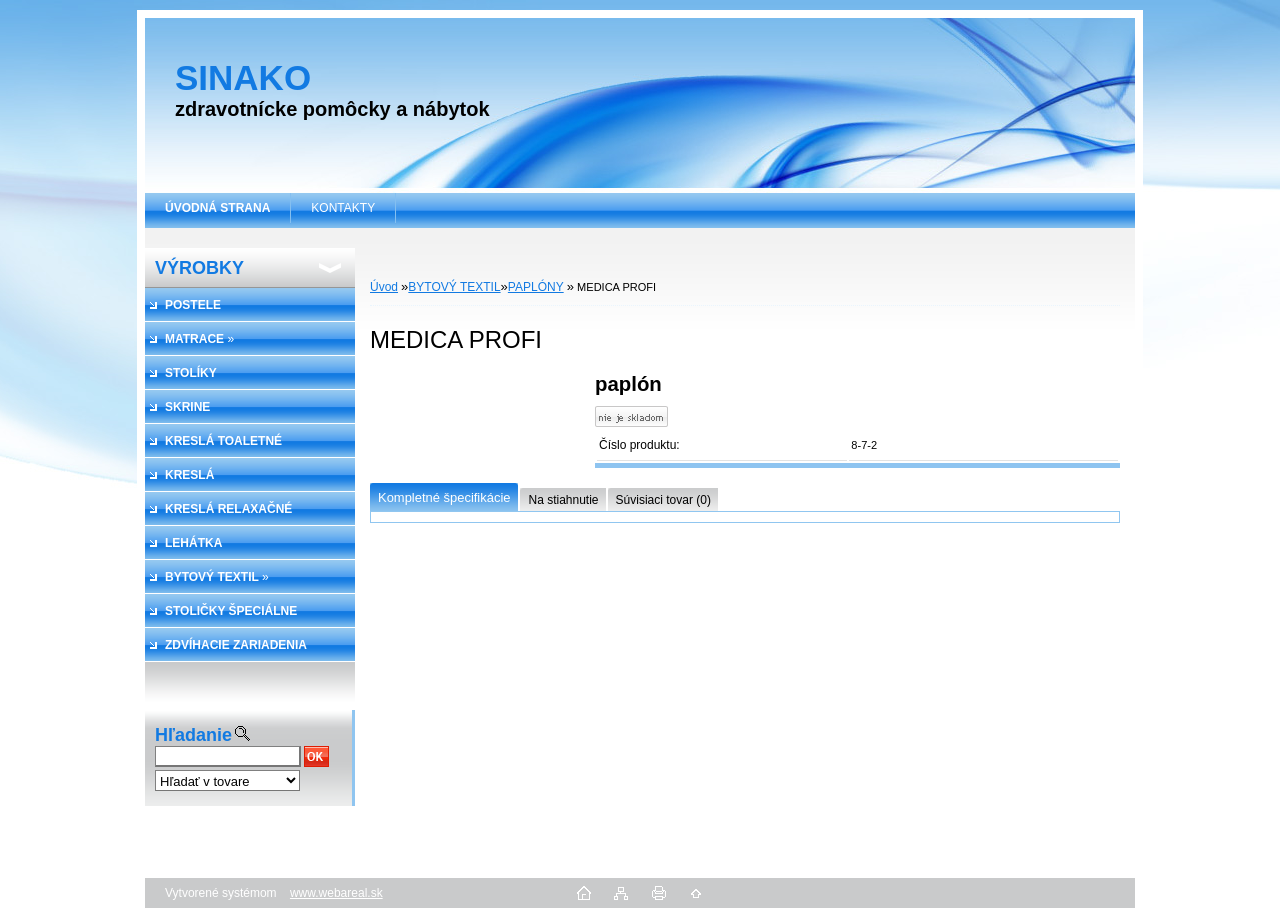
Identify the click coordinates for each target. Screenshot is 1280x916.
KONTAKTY (343, 208)
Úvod (384, 287)
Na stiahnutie (563, 500)
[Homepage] (218, 208)
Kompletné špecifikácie (444, 497)
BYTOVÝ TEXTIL (454, 287)
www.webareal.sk (336, 893)
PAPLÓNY (536, 287)
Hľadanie (193, 735)
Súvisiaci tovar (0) (663, 500)
